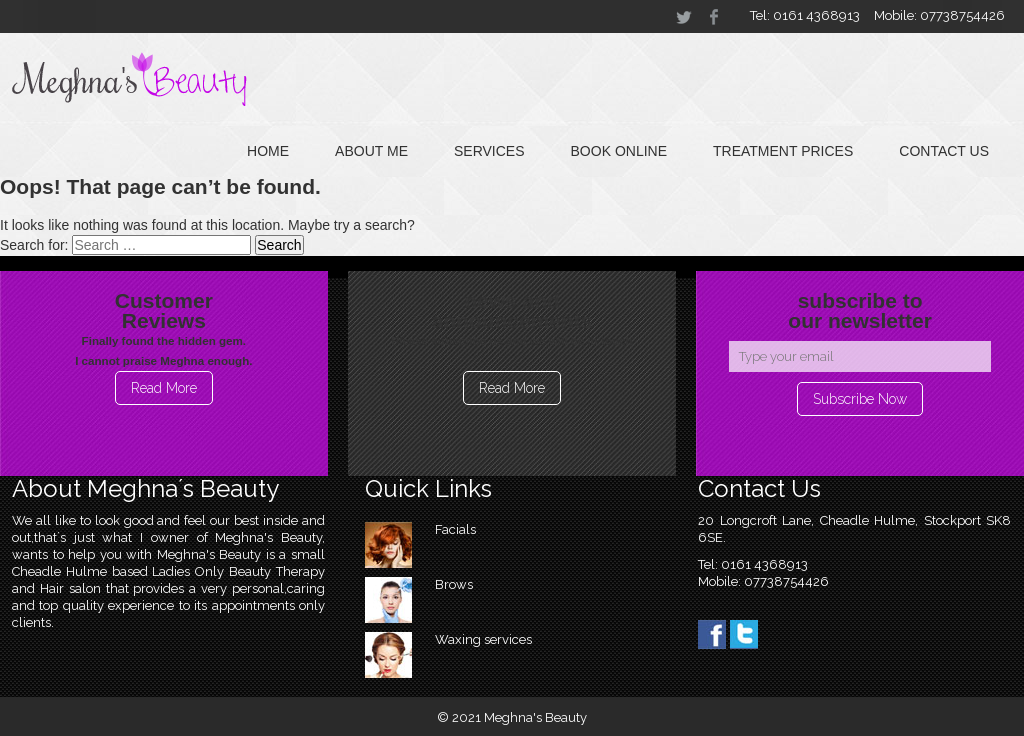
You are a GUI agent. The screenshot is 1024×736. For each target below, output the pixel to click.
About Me (371, 151)
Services (489, 151)
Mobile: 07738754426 (939, 15)
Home (268, 151)
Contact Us (944, 151)
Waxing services (483, 639)
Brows (454, 584)
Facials (455, 529)
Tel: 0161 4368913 (805, 15)
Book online (619, 151)
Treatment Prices (783, 151)
